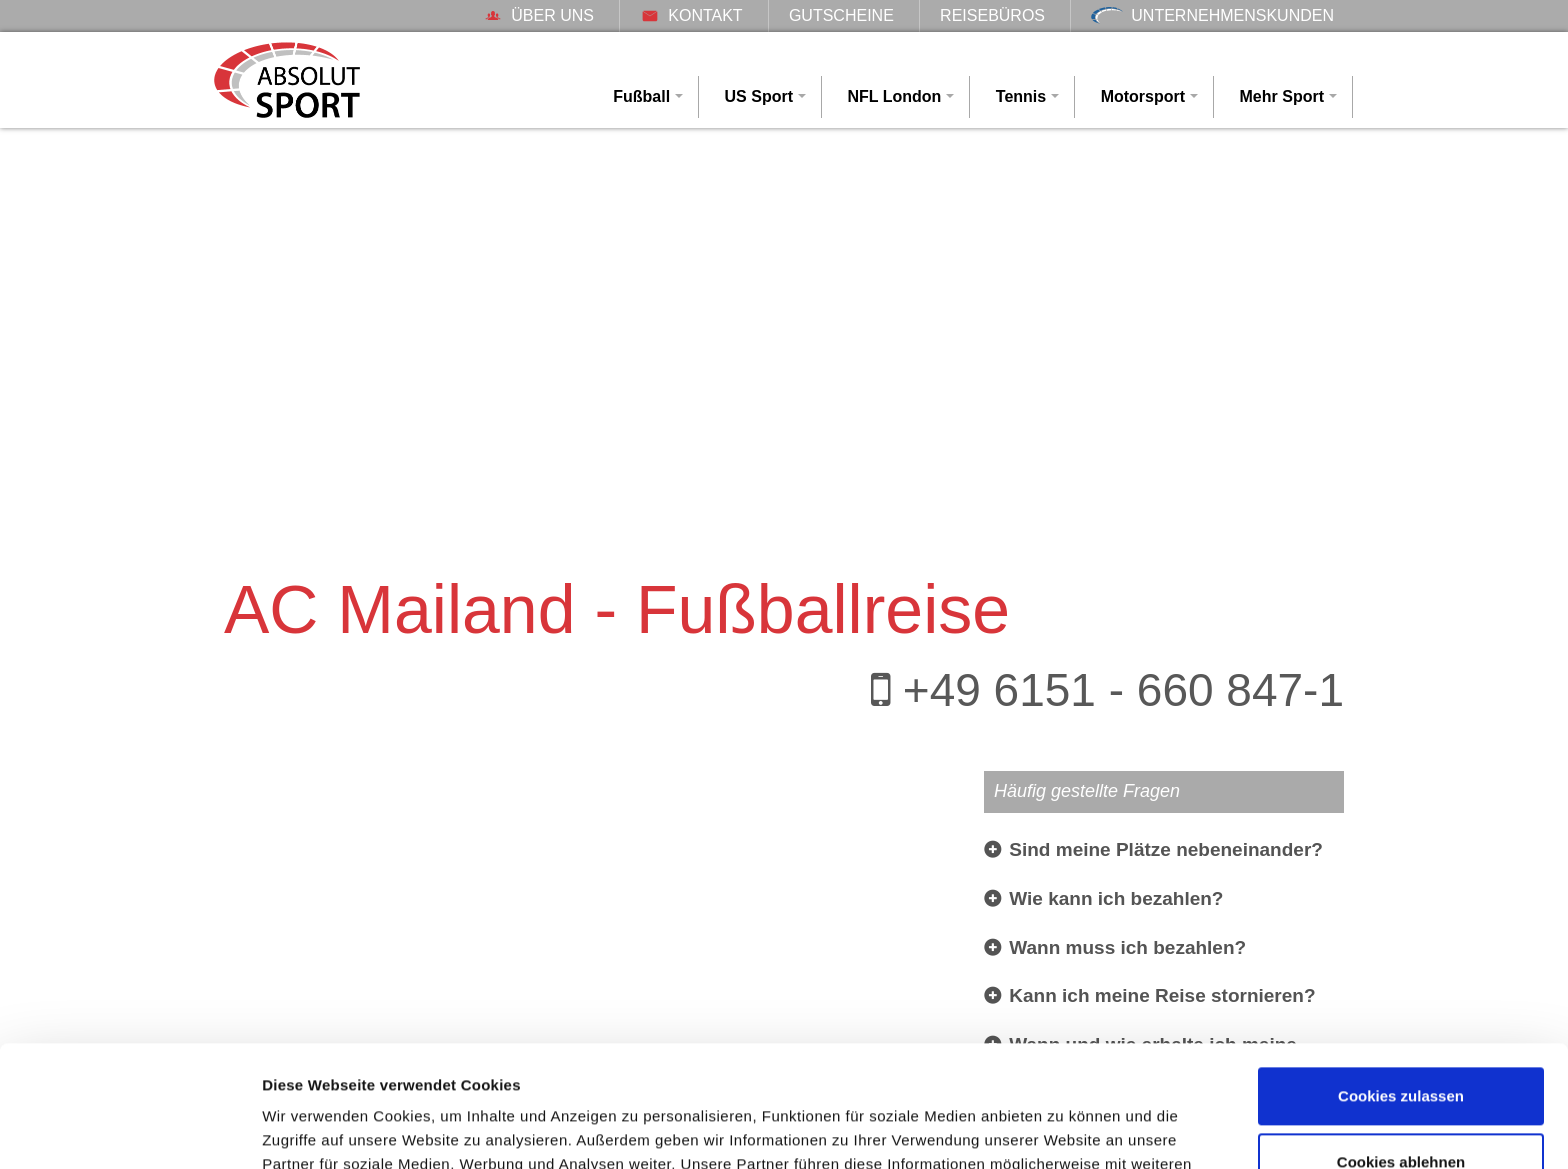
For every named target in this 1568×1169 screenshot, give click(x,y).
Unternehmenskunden (1212, 15)
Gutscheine (841, 15)
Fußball (641, 96)
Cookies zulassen (1401, 982)
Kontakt (691, 15)
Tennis (1021, 96)
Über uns (538, 15)
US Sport (759, 96)
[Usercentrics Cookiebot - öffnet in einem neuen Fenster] (129, 1130)
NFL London (894, 96)
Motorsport (1143, 96)
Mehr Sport (1282, 96)
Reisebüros (992, 15)
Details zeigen (312, 1129)
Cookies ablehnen (1401, 1047)
